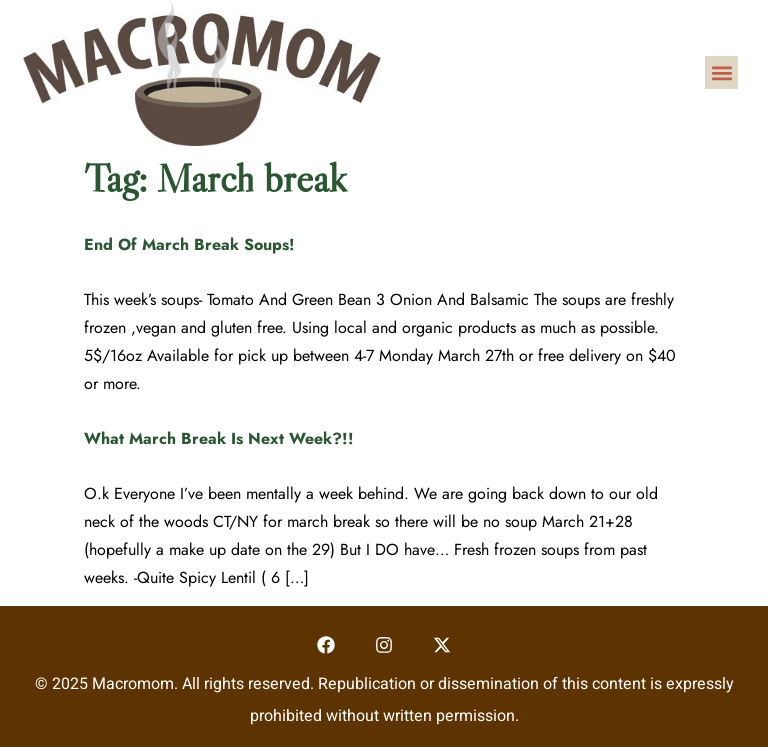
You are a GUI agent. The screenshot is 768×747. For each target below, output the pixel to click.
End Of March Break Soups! (189, 244)
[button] (721, 72)
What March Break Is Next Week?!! (219, 438)
